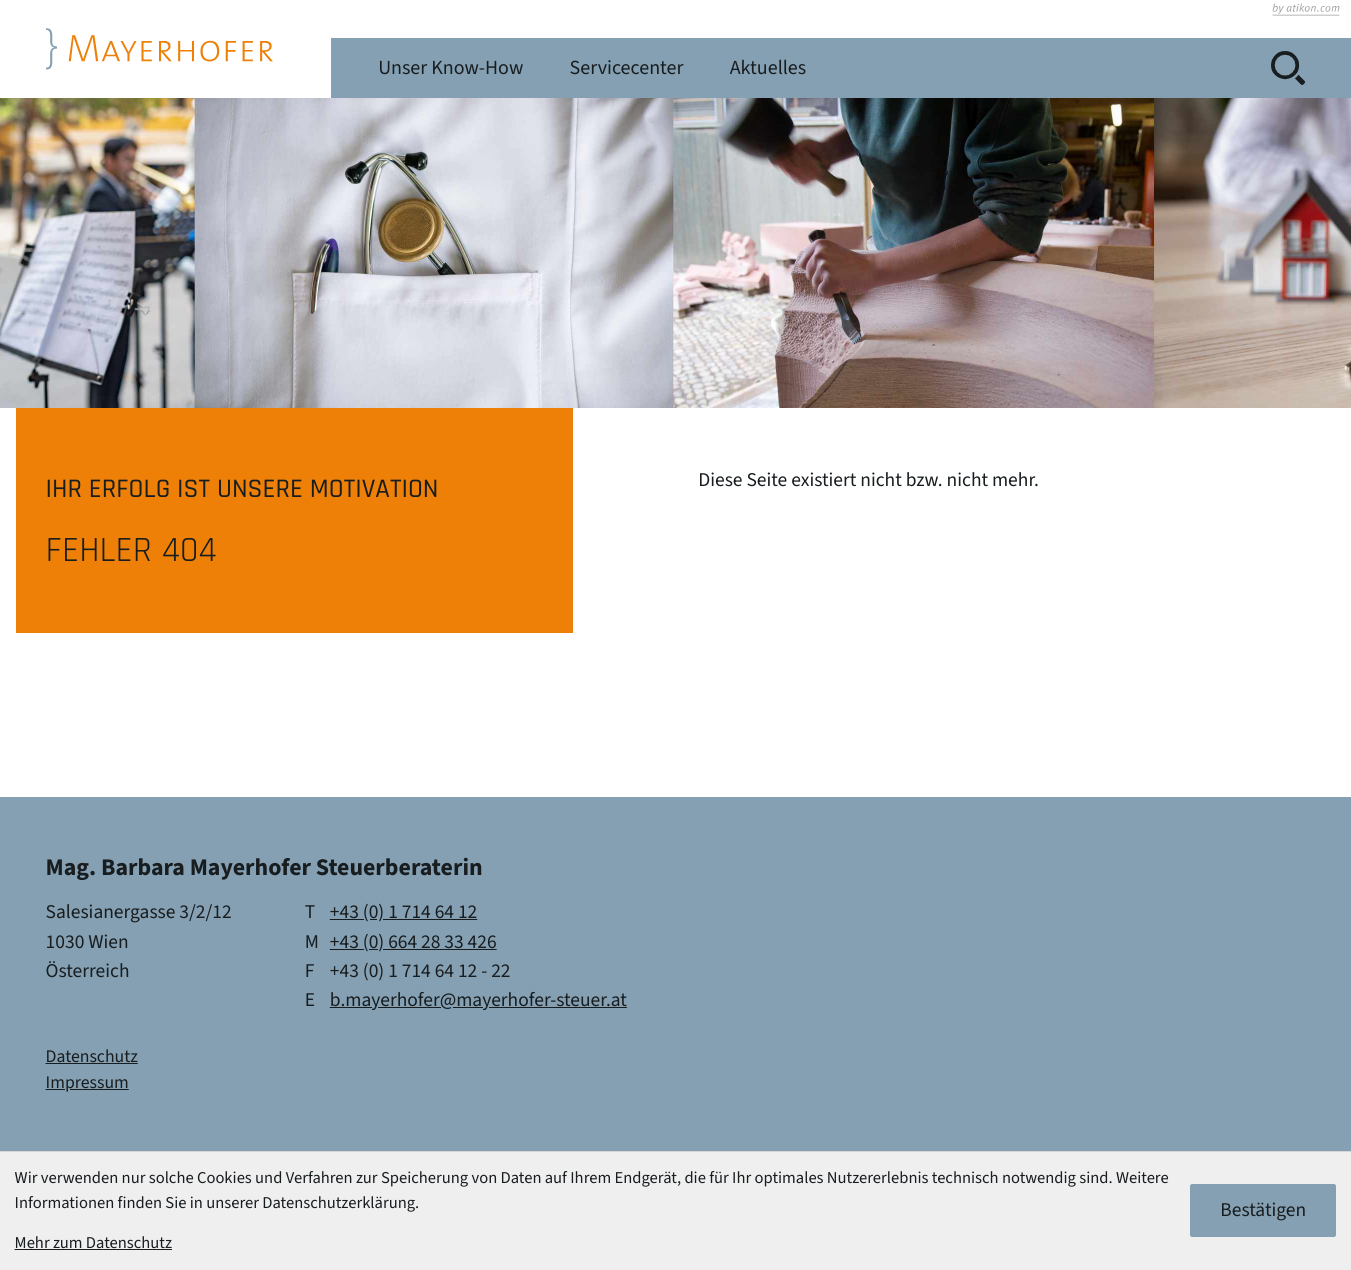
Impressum (87, 1083)
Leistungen (538, 68)
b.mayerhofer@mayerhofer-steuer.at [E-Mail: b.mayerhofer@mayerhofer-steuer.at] (478, 1000)
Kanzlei (411, 68)
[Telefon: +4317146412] (404, 912)
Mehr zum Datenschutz (93, 1243)
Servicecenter (886, 68)
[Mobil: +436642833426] (413, 942)
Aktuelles (1031, 68)
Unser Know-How (706, 68)
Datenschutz (92, 1057)
